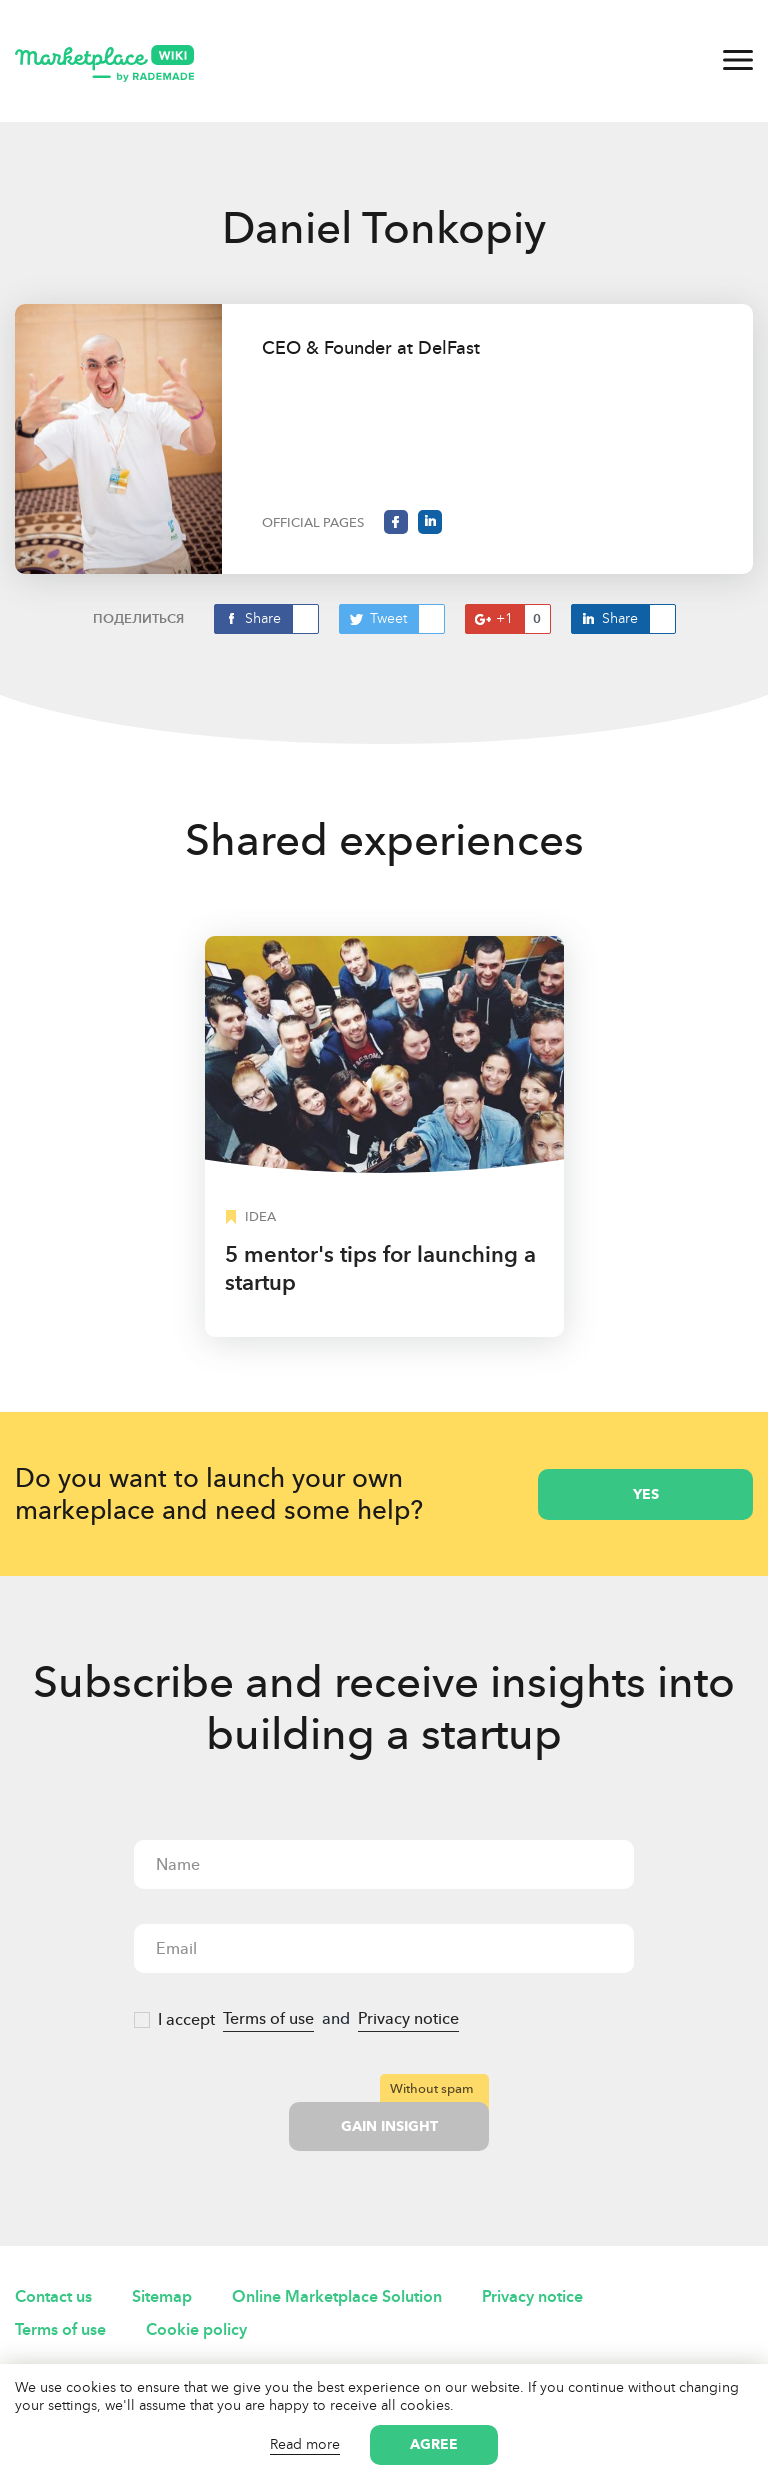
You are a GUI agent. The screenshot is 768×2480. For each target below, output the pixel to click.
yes (646, 1494)
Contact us (53, 2296)
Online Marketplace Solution (337, 2296)
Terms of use (268, 2018)
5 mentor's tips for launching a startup (380, 1268)
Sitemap (162, 2296)
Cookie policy (196, 2329)
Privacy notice (408, 2018)
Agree (434, 2444)
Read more (305, 2444)
